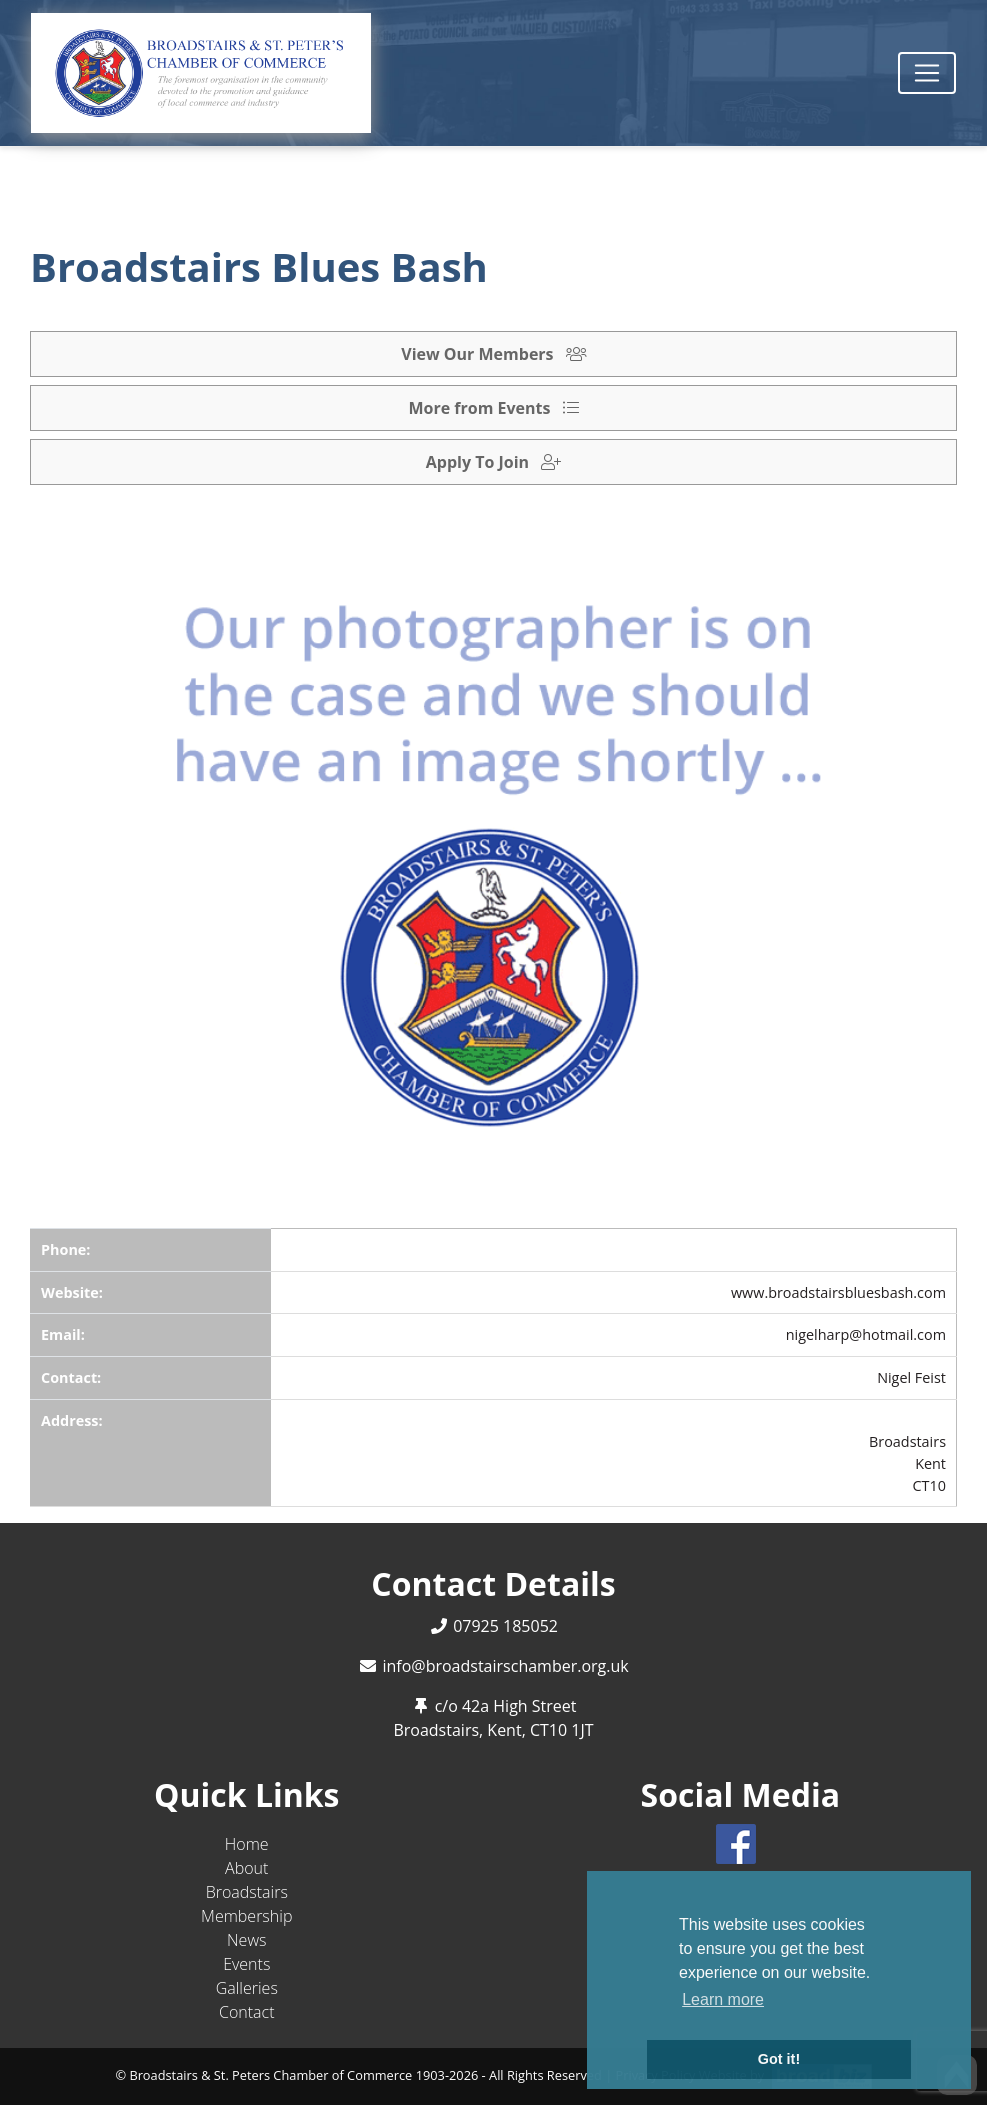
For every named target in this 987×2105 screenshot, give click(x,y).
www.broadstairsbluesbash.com (838, 1292)
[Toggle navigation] (927, 73)
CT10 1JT (562, 1730)
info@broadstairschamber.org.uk (505, 1666)
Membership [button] (246, 1916)
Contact (247, 2012)
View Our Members (493, 354)
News (246, 1940)
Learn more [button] (723, 1999)
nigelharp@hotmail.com (866, 1334)
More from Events (493, 408)
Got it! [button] (779, 2059)
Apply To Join (494, 462)
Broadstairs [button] (247, 1892)
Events (246, 1964)
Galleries (247, 1988)
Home (247, 1844)
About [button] (246, 1868)
